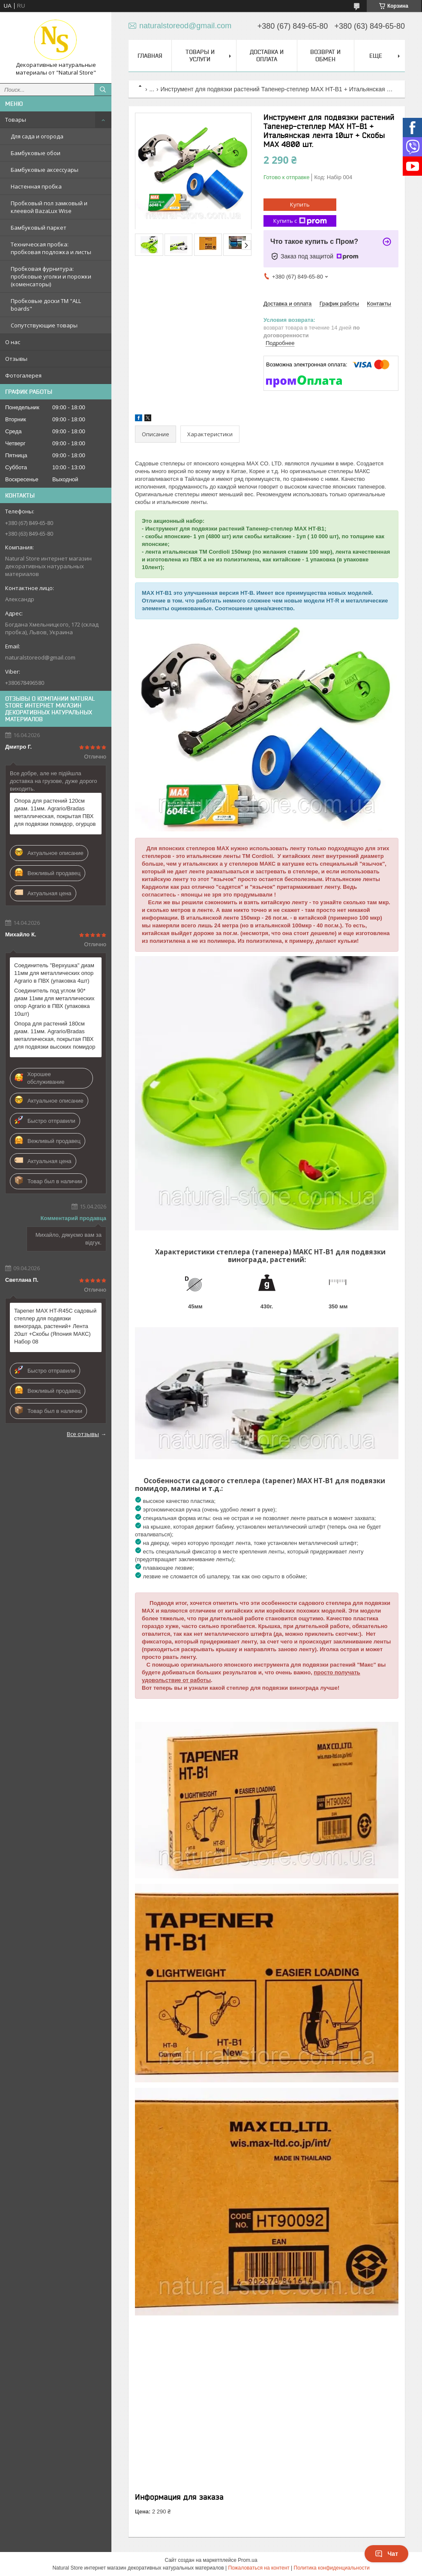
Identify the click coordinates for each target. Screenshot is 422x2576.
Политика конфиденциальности (332, 2568)
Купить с (300, 221)
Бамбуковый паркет (38, 227)
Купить (300, 204)
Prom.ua (247, 2560)
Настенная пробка (36, 186)
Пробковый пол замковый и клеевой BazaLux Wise (49, 207)
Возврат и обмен (325, 55)
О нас (12, 342)
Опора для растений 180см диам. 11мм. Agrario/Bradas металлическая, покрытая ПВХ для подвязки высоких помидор (54, 1035)
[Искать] (102, 89)
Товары (15, 119)
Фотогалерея (23, 375)
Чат (386, 2554)
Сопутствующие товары (44, 325)
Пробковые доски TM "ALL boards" (46, 304)
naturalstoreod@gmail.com (40, 657)
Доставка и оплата (267, 55)
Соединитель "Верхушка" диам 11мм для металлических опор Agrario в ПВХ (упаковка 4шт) (54, 973)
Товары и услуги (200, 55)
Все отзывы (83, 1434)
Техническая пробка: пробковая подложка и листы (51, 248)
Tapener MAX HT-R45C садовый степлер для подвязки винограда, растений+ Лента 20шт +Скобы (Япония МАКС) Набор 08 (55, 1326)
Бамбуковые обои (35, 153)
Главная (150, 55)
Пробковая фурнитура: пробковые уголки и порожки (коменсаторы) (51, 276)
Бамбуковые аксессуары (44, 170)
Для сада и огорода (37, 136)
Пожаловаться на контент (258, 2568)
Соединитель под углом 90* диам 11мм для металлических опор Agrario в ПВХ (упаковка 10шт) (54, 1002)
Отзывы (16, 359)
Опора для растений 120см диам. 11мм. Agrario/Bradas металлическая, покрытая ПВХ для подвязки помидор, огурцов (55, 812)
